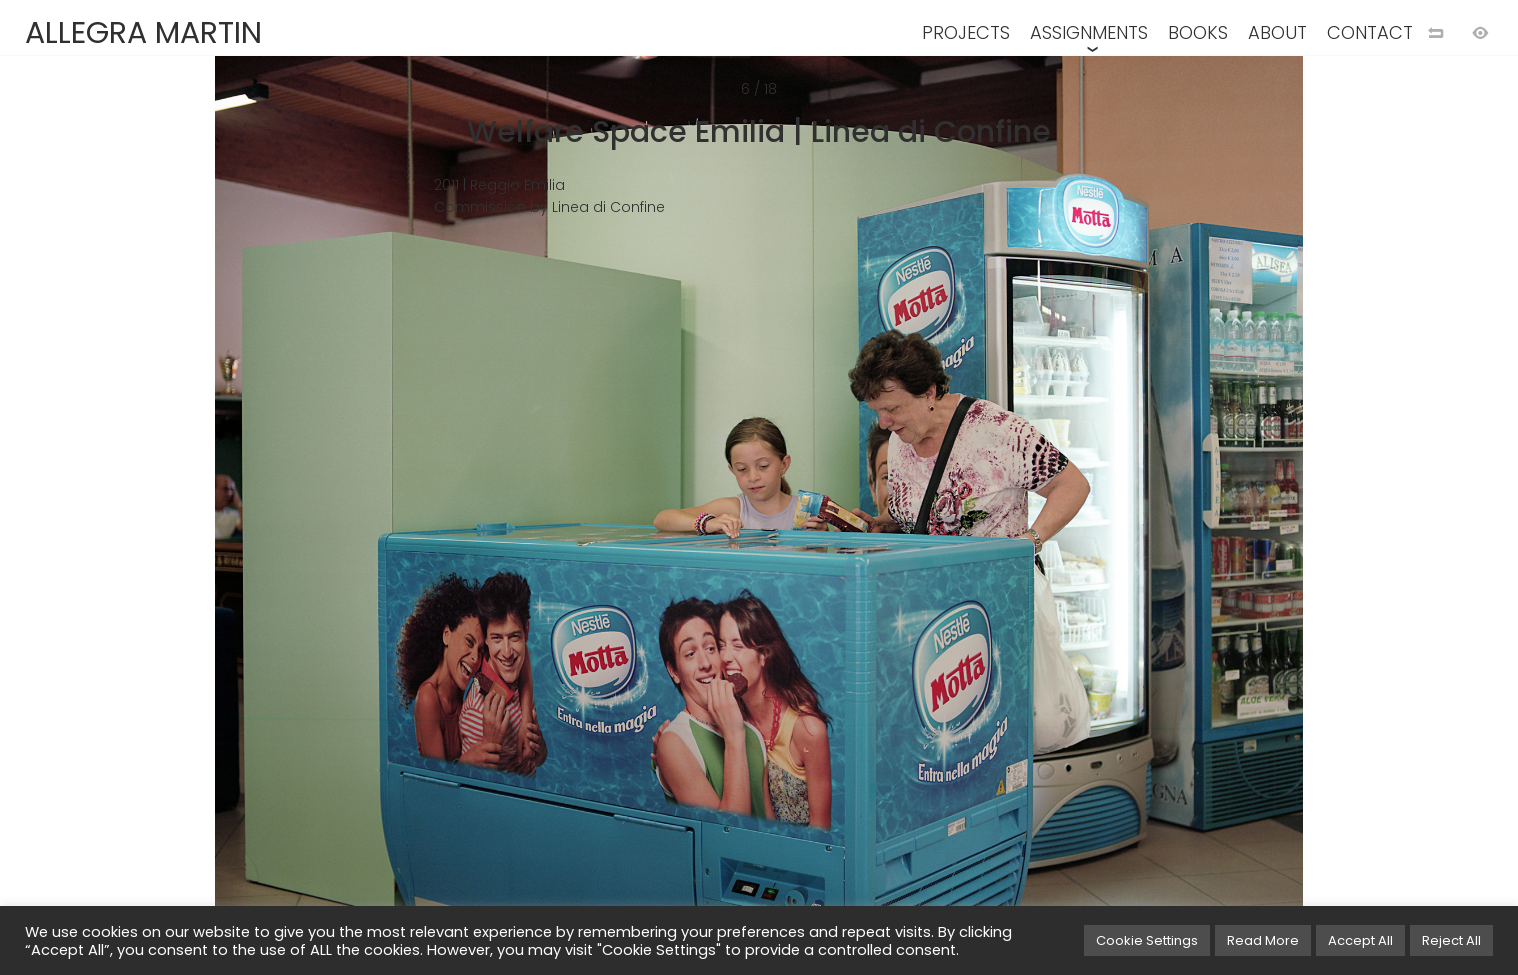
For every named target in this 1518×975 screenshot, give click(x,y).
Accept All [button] (1360, 940)
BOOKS (1198, 32)
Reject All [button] (1451, 940)
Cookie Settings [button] (1147, 940)
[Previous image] (379, 520)
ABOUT (1277, 32)
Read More (1263, 940)
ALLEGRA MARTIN (143, 33)
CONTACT (1370, 32)
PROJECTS (966, 32)
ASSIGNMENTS (1089, 32)
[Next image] (1138, 520)
